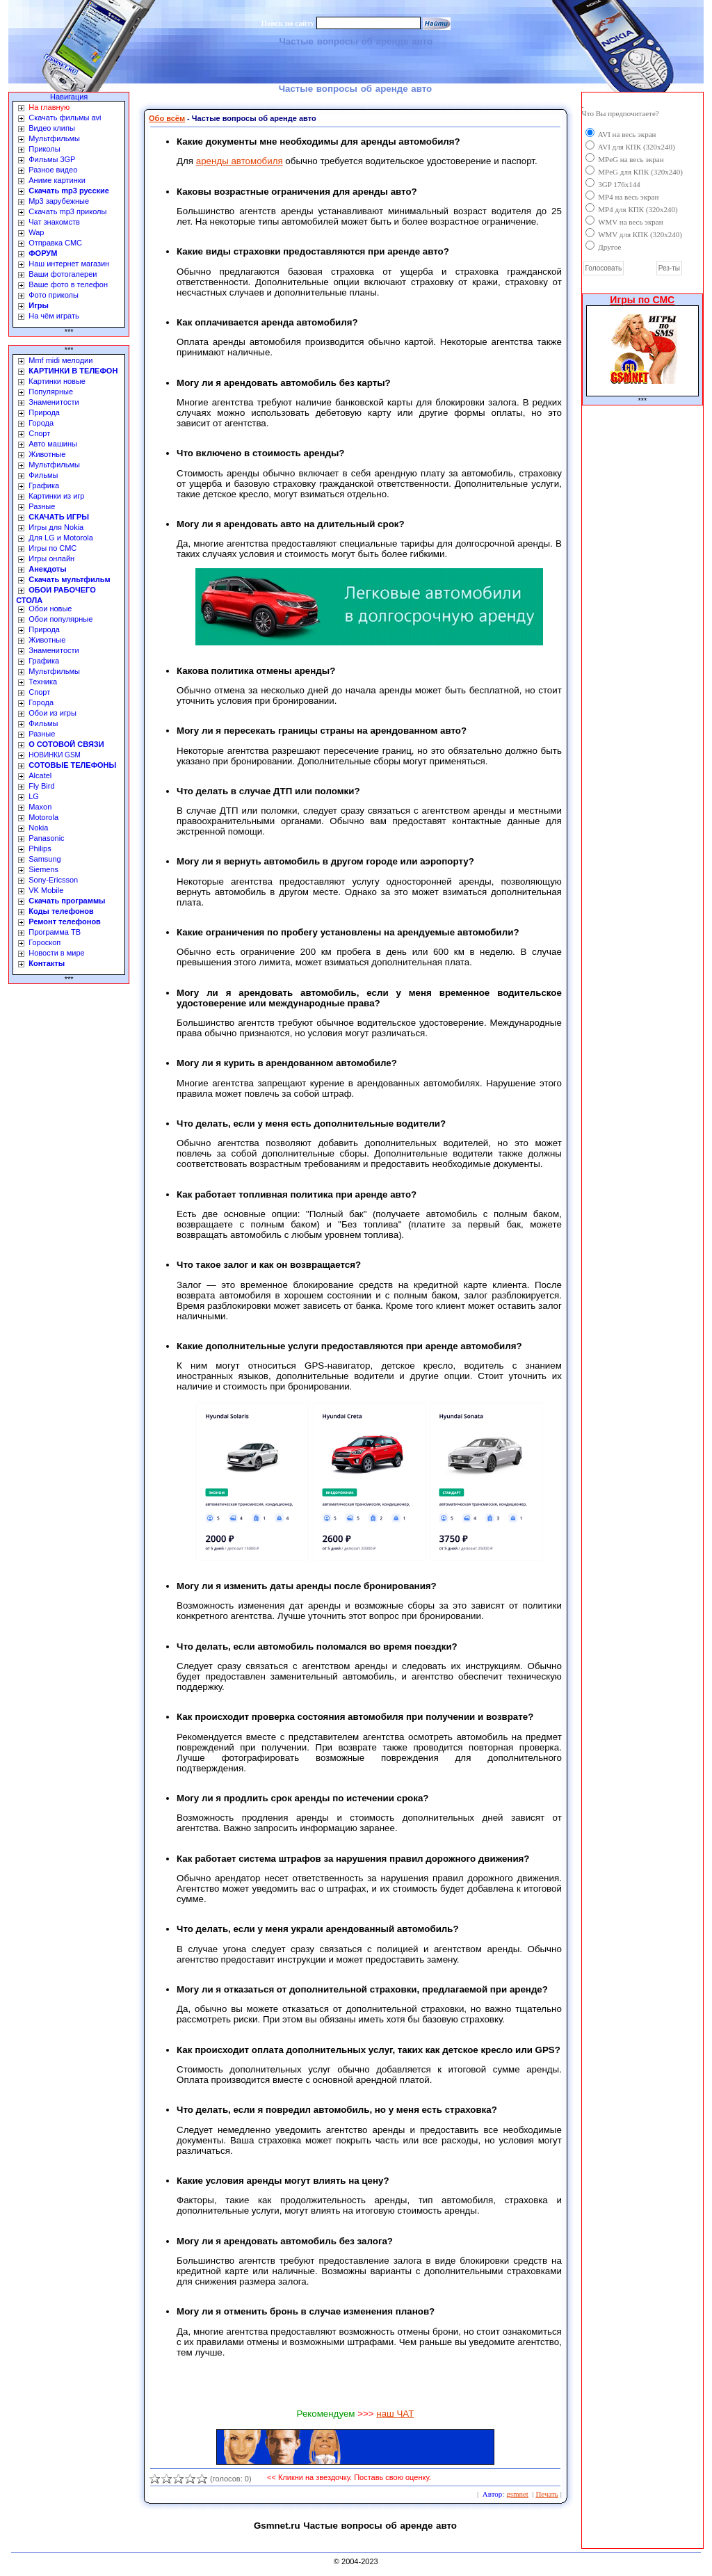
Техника (43, 681)
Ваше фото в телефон (68, 284)
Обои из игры (52, 713)
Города (41, 423)
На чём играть (54, 316)
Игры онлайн (51, 558)
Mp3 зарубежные (59, 201)
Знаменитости (54, 402)
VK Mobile (46, 890)
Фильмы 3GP (52, 159)
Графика (44, 485)
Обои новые (50, 608)
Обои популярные (60, 619)
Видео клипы (52, 128)
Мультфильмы (54, 138)
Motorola (43, 817)
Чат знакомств (54, 222)
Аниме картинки (57, 180)
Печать (546, 2494)
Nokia (38, 827)
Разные (42, 506)
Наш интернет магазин (69, 263)
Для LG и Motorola (61, 537)
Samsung (44, 859)
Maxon (40, 807)
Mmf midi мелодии (60, 360)
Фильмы (43, 475)
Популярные (51, 391)
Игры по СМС (52, 548)
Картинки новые (57, 381)
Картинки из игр (56, 496)
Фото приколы (54, 295)
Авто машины (53, 444)
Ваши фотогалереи (63, 274)
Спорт (39, 433)
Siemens (43, 869)
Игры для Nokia (56, 527)
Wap (36, 232)
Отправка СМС (55, 243)
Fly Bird (41, 786)
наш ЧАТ (395, 2413)
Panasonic (46, 838)
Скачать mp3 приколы (67, 211)
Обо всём (167, 118)
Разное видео (53, 170)
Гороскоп (44, 942)
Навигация (69, 96)
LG (34, 796)
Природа (44, 412)
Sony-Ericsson (53, 880)
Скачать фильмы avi (65, 117)
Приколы (44, 149)
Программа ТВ (55, 932)
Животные (47, 454)
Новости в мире (56, 953)
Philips (40, 848)
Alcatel (40, 775)
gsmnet (517, 2494)
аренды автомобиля (239, 161)
